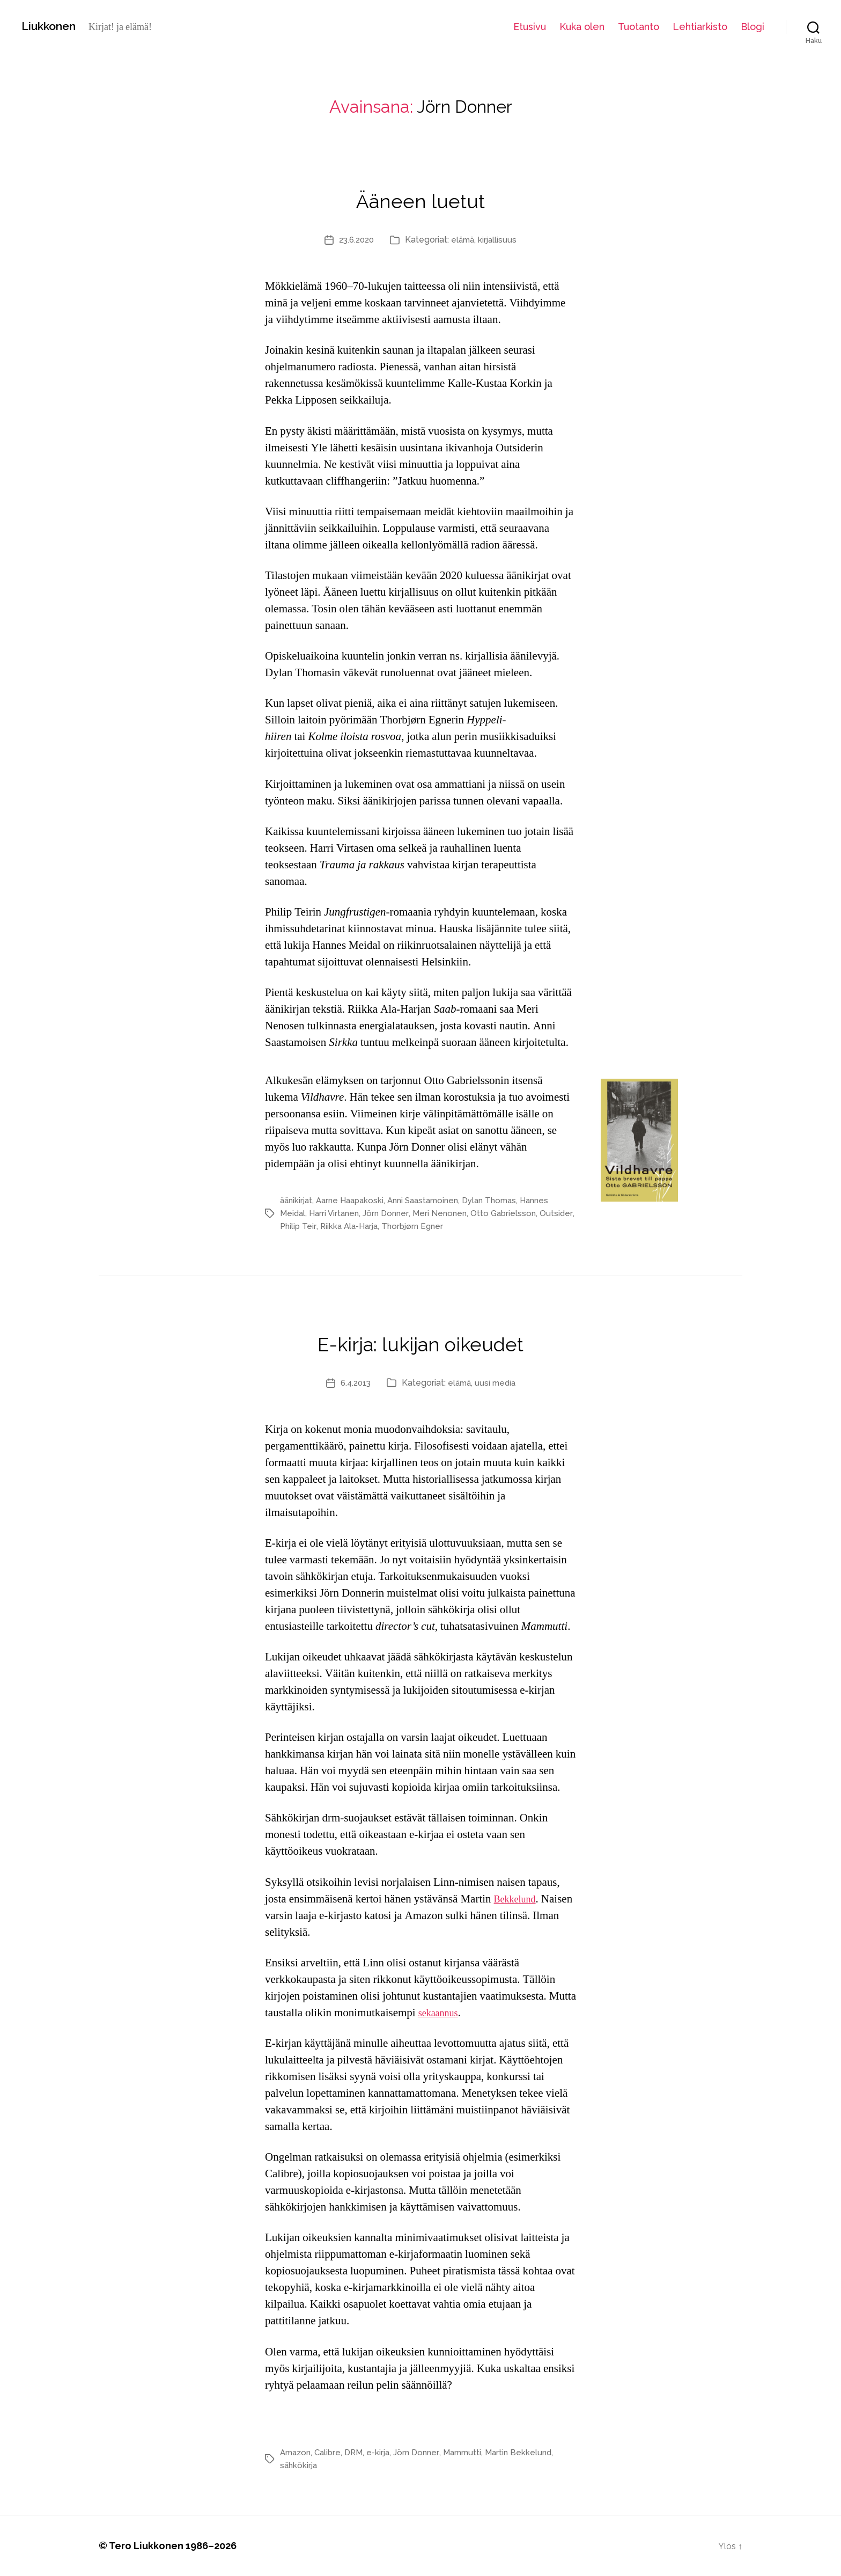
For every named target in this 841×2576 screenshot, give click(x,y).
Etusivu (529, 26)
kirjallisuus (500, 240)
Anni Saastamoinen (432, 1200)
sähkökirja (299, 2465)
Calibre (331, 2452)
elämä (464, 240)
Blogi (752, 26)
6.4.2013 (353, 1383)
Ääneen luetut (420, 196)
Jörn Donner (391, 1213)
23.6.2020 (355, 240)
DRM (359, 2452)
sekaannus (441, 2013)
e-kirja (385, 2452)
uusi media (497, 1383)
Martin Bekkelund (531, 2452)
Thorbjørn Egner (455, 1226)
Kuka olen (581, 26)
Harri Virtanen (337, 1213)
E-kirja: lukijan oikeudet (420, 1339)
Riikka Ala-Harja (388, 1226)
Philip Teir (334, 1226)
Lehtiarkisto (700, 26)
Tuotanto (638, 26)
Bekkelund (518, 1899)
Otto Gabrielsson (512, 1213)
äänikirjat (297, 1200)
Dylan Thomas (504, 1200)
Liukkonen (53, 26)
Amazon (297, 2452)
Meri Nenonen (446, 1213)
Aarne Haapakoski (354, 1200)
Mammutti (472, 2452)
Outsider (296, 1226)
